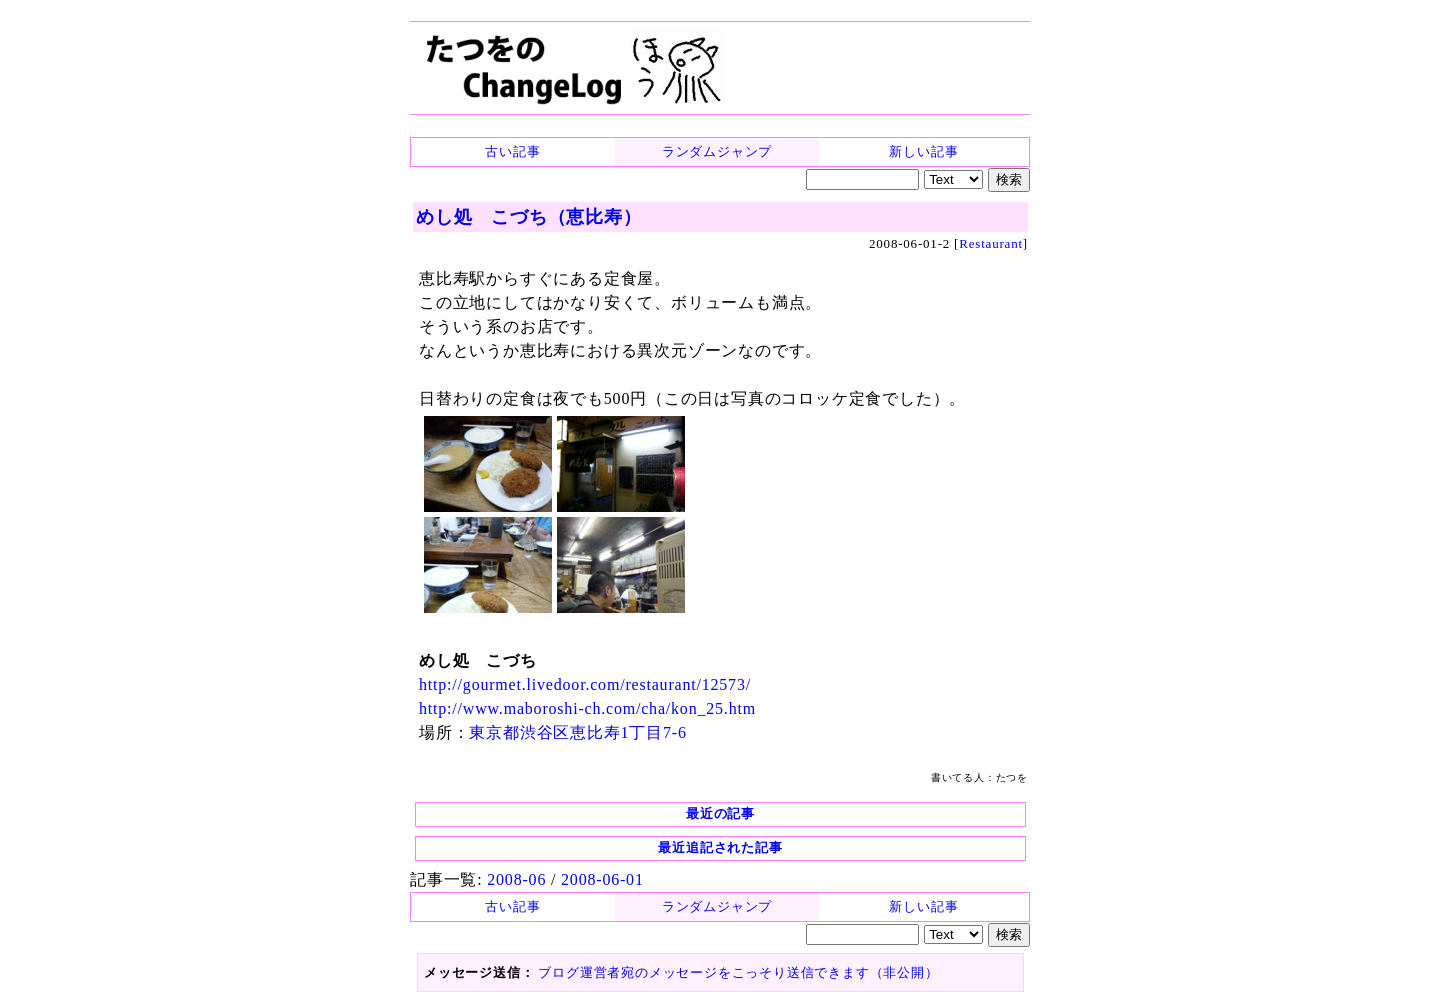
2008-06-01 (602, 879)
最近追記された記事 (720, 847)
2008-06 (516, 879)
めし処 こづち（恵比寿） (529, 217)
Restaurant (991, 243)
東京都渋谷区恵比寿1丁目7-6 (577, 732)
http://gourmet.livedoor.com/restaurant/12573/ (585, 684)
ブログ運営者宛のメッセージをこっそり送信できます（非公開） (738, 972)
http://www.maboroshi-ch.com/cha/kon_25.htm (587, 708)
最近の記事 (720, 813)
